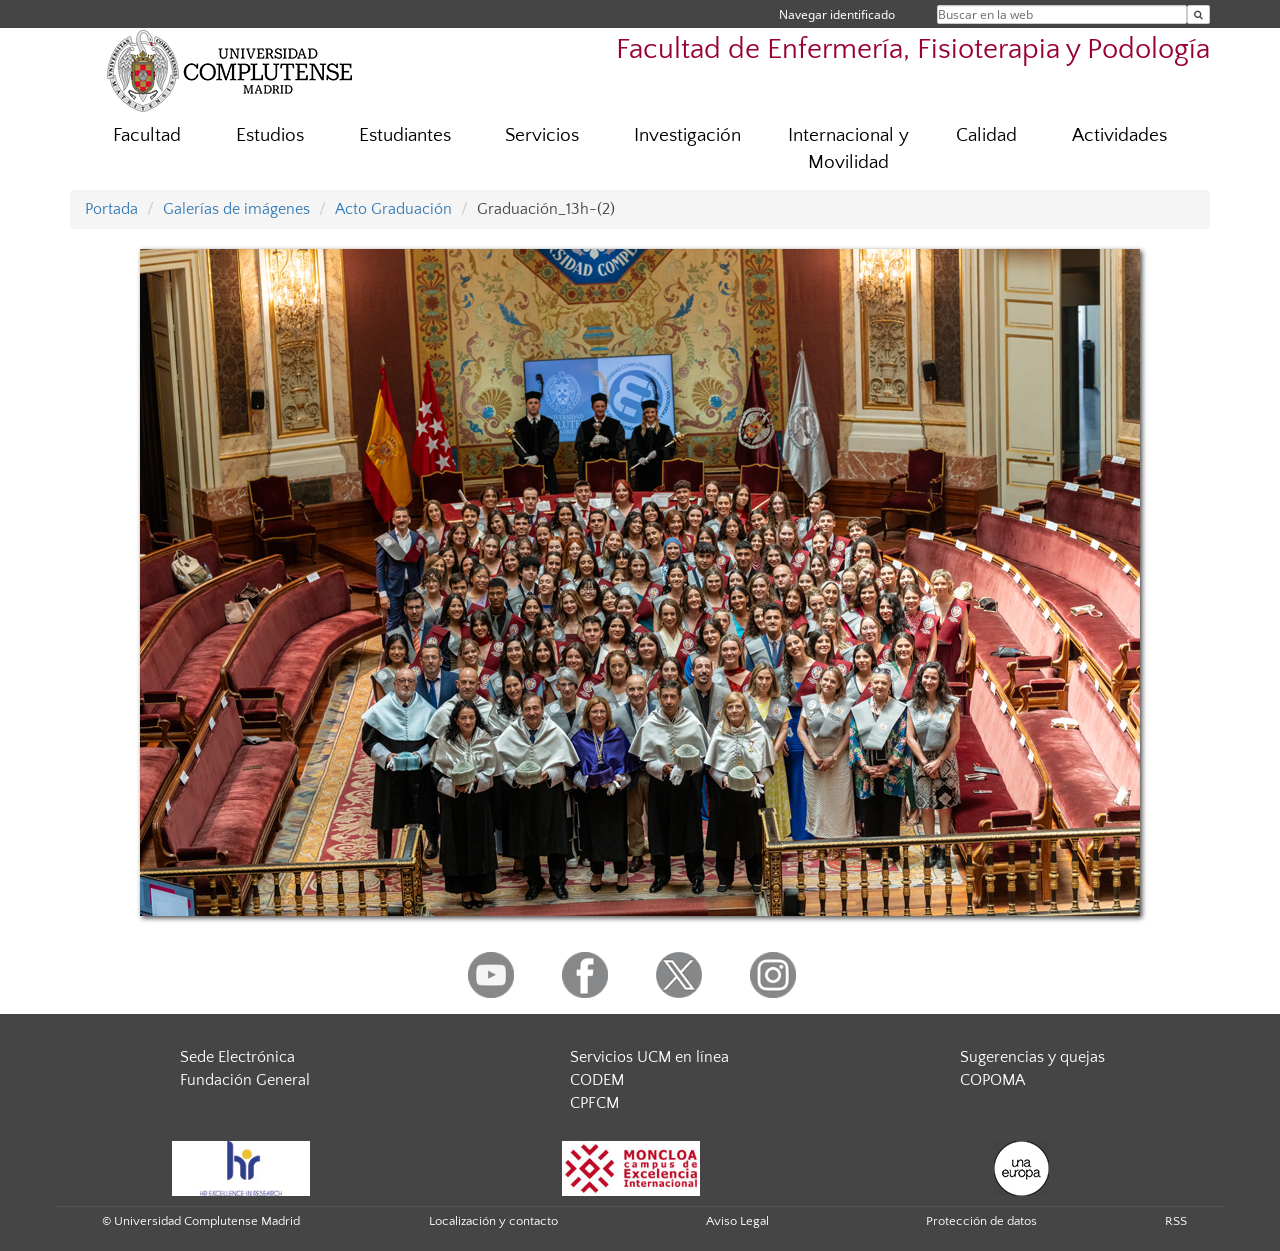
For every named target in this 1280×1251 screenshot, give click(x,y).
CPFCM (594, 1103)
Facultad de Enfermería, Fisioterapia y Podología (913, 49)
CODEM (597, 1080)
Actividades (1119, 135)
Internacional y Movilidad (848, 149)
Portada (111, 209)
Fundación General (245, 1080)
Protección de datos (981, 1221)
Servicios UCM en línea (649, 1057)
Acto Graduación (393, 209)
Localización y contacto (493, 1221)
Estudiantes (405, 135)
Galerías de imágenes (236, 209)
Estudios (270, 135)
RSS (1176, 1221)
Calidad (986, 135)
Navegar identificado (837, 14)
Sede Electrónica (237, 1057)
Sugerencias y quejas (1032, 1057)
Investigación (687, 135)
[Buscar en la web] (1198, 14)
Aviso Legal (737, 1221)
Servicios (542, 135)
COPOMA (992, 1080)
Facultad (147, 135)
